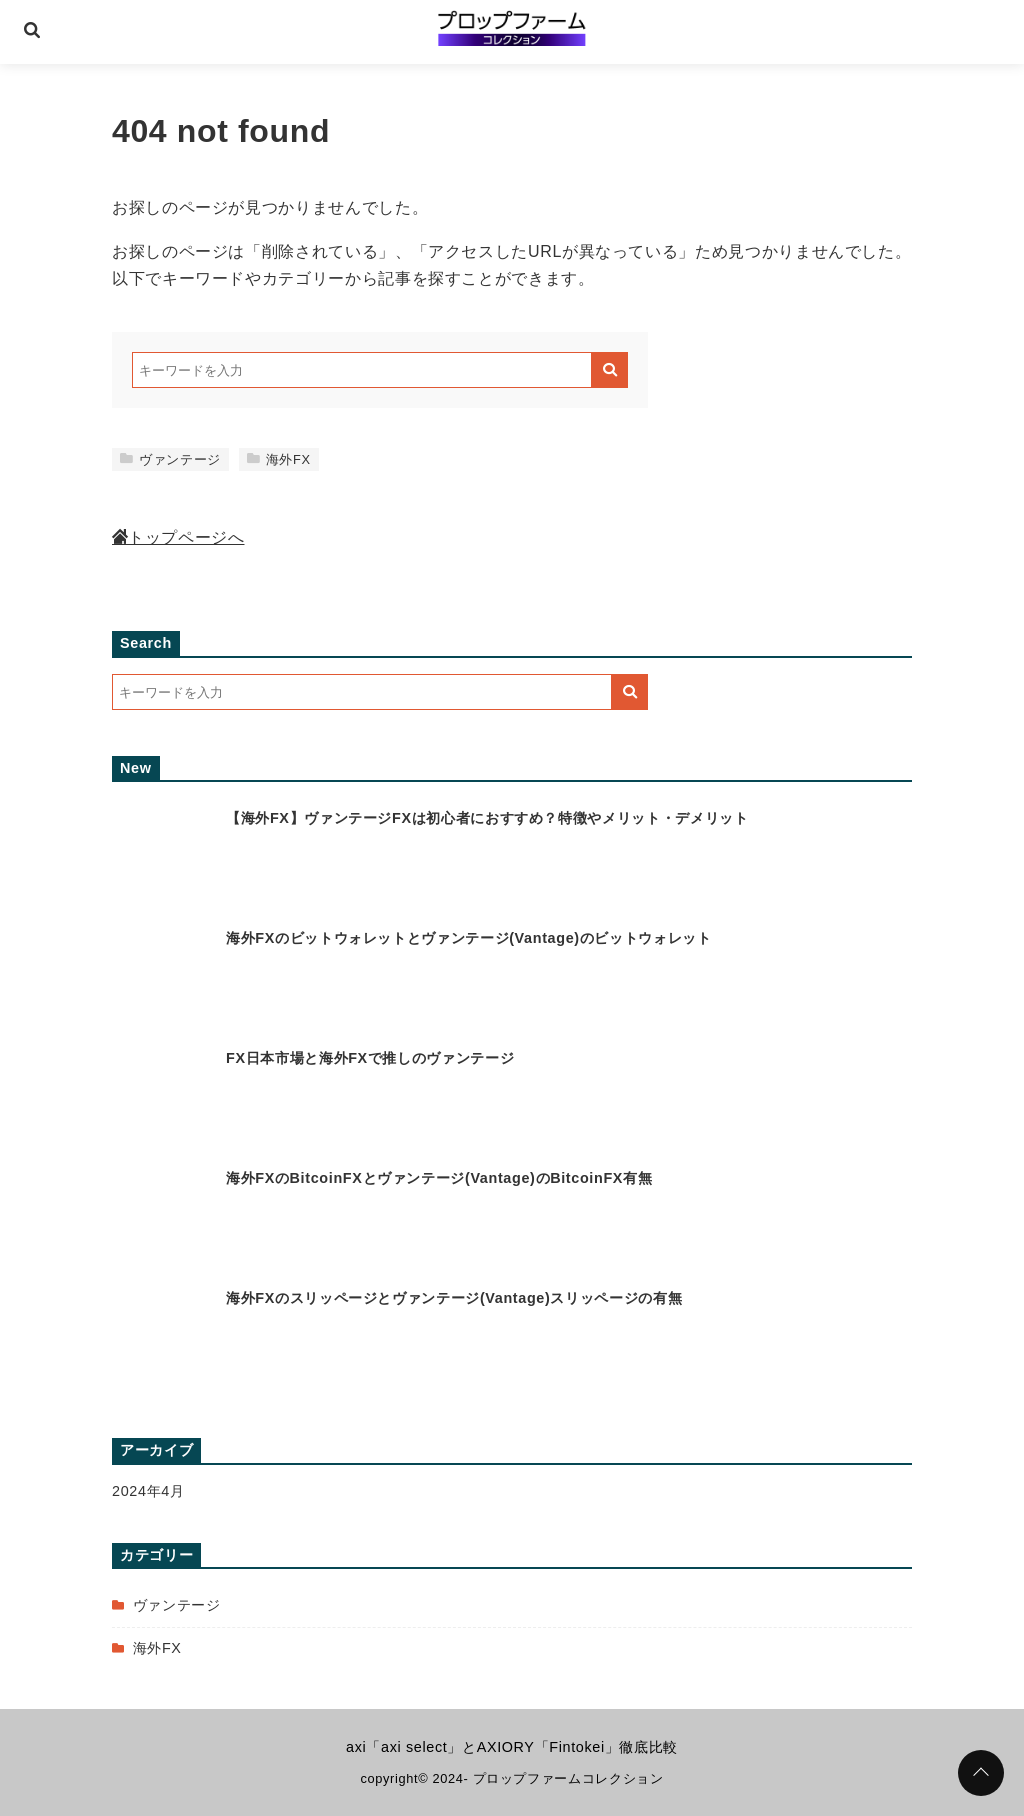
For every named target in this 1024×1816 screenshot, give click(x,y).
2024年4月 (148, 1491)
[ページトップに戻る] (981, 1773)
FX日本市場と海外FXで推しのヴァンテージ (370, 1058)
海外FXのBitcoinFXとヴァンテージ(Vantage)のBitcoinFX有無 (439, 1178)
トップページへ (178, 537)
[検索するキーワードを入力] (362, 370)
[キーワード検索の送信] (610, 370)
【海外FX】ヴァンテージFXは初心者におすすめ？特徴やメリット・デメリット (487, 818)
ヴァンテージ (170, 459)
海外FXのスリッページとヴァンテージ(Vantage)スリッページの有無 (454, 1298)
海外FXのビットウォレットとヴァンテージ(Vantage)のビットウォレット (468, 938)
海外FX (279, 459)
